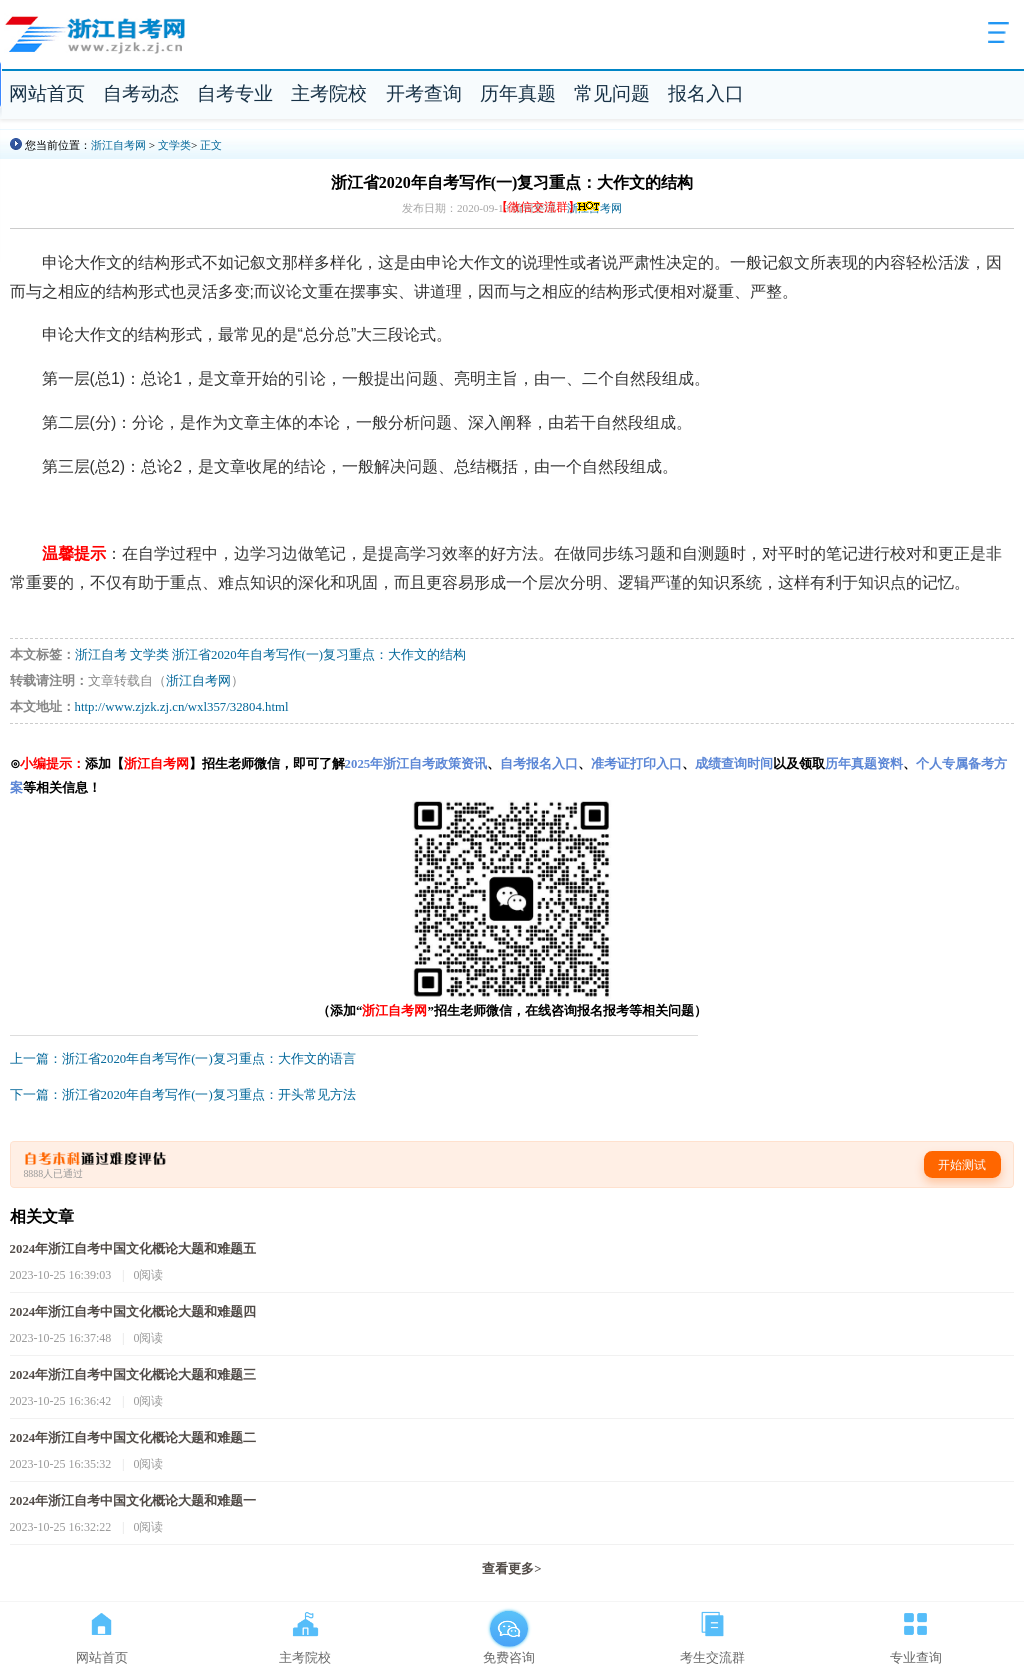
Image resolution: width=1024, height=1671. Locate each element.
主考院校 (329, 93)
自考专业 (235, 93)
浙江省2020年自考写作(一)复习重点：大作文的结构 (319, 655)
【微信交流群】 (549, 207)
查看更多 (511, 1569)
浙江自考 (101, 655)
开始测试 (962, 1165)
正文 (211, 145)
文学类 (174, 145)
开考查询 (424, 93)
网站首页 (47, 93)
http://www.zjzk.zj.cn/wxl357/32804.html (182, 707)
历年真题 (518, 93)
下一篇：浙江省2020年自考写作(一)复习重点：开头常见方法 (183, 1095)
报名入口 (706, 93)
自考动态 (141, 93)
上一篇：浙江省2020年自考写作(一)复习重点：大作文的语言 (183, 1059)
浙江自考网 (118, 145)
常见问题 (612, 93)
